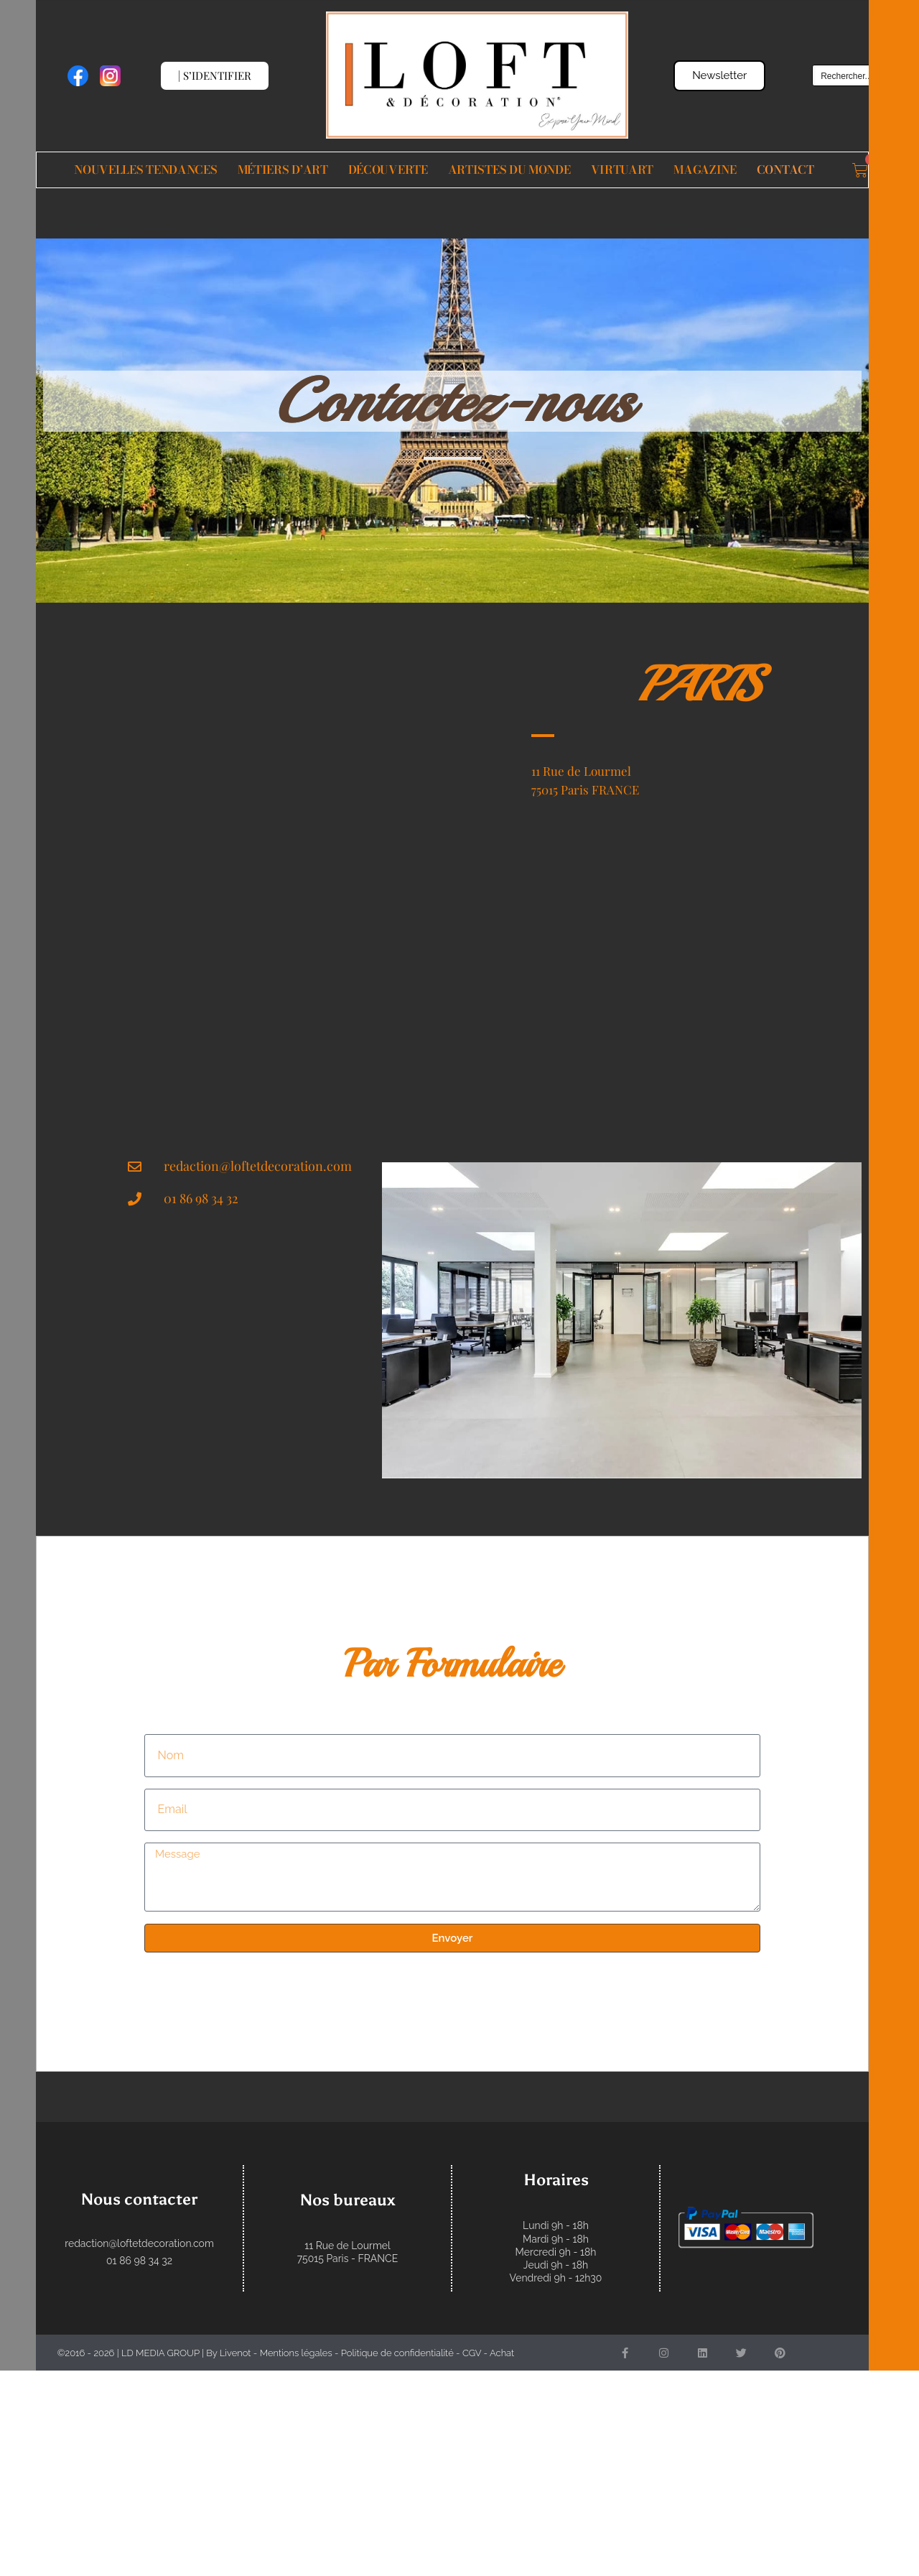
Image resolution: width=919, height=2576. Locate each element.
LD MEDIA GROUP (160, 2353)
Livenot (235, 2353)
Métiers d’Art (283, 169)
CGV (471, 2353)
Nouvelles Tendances (145, 169)
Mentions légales (296, 2353)
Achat (502, 2353)
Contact (785, 169)
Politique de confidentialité (397, 2353)
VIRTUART (622, 169)
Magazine (705, 169)
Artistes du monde (509, 169)
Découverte (388, 169)
